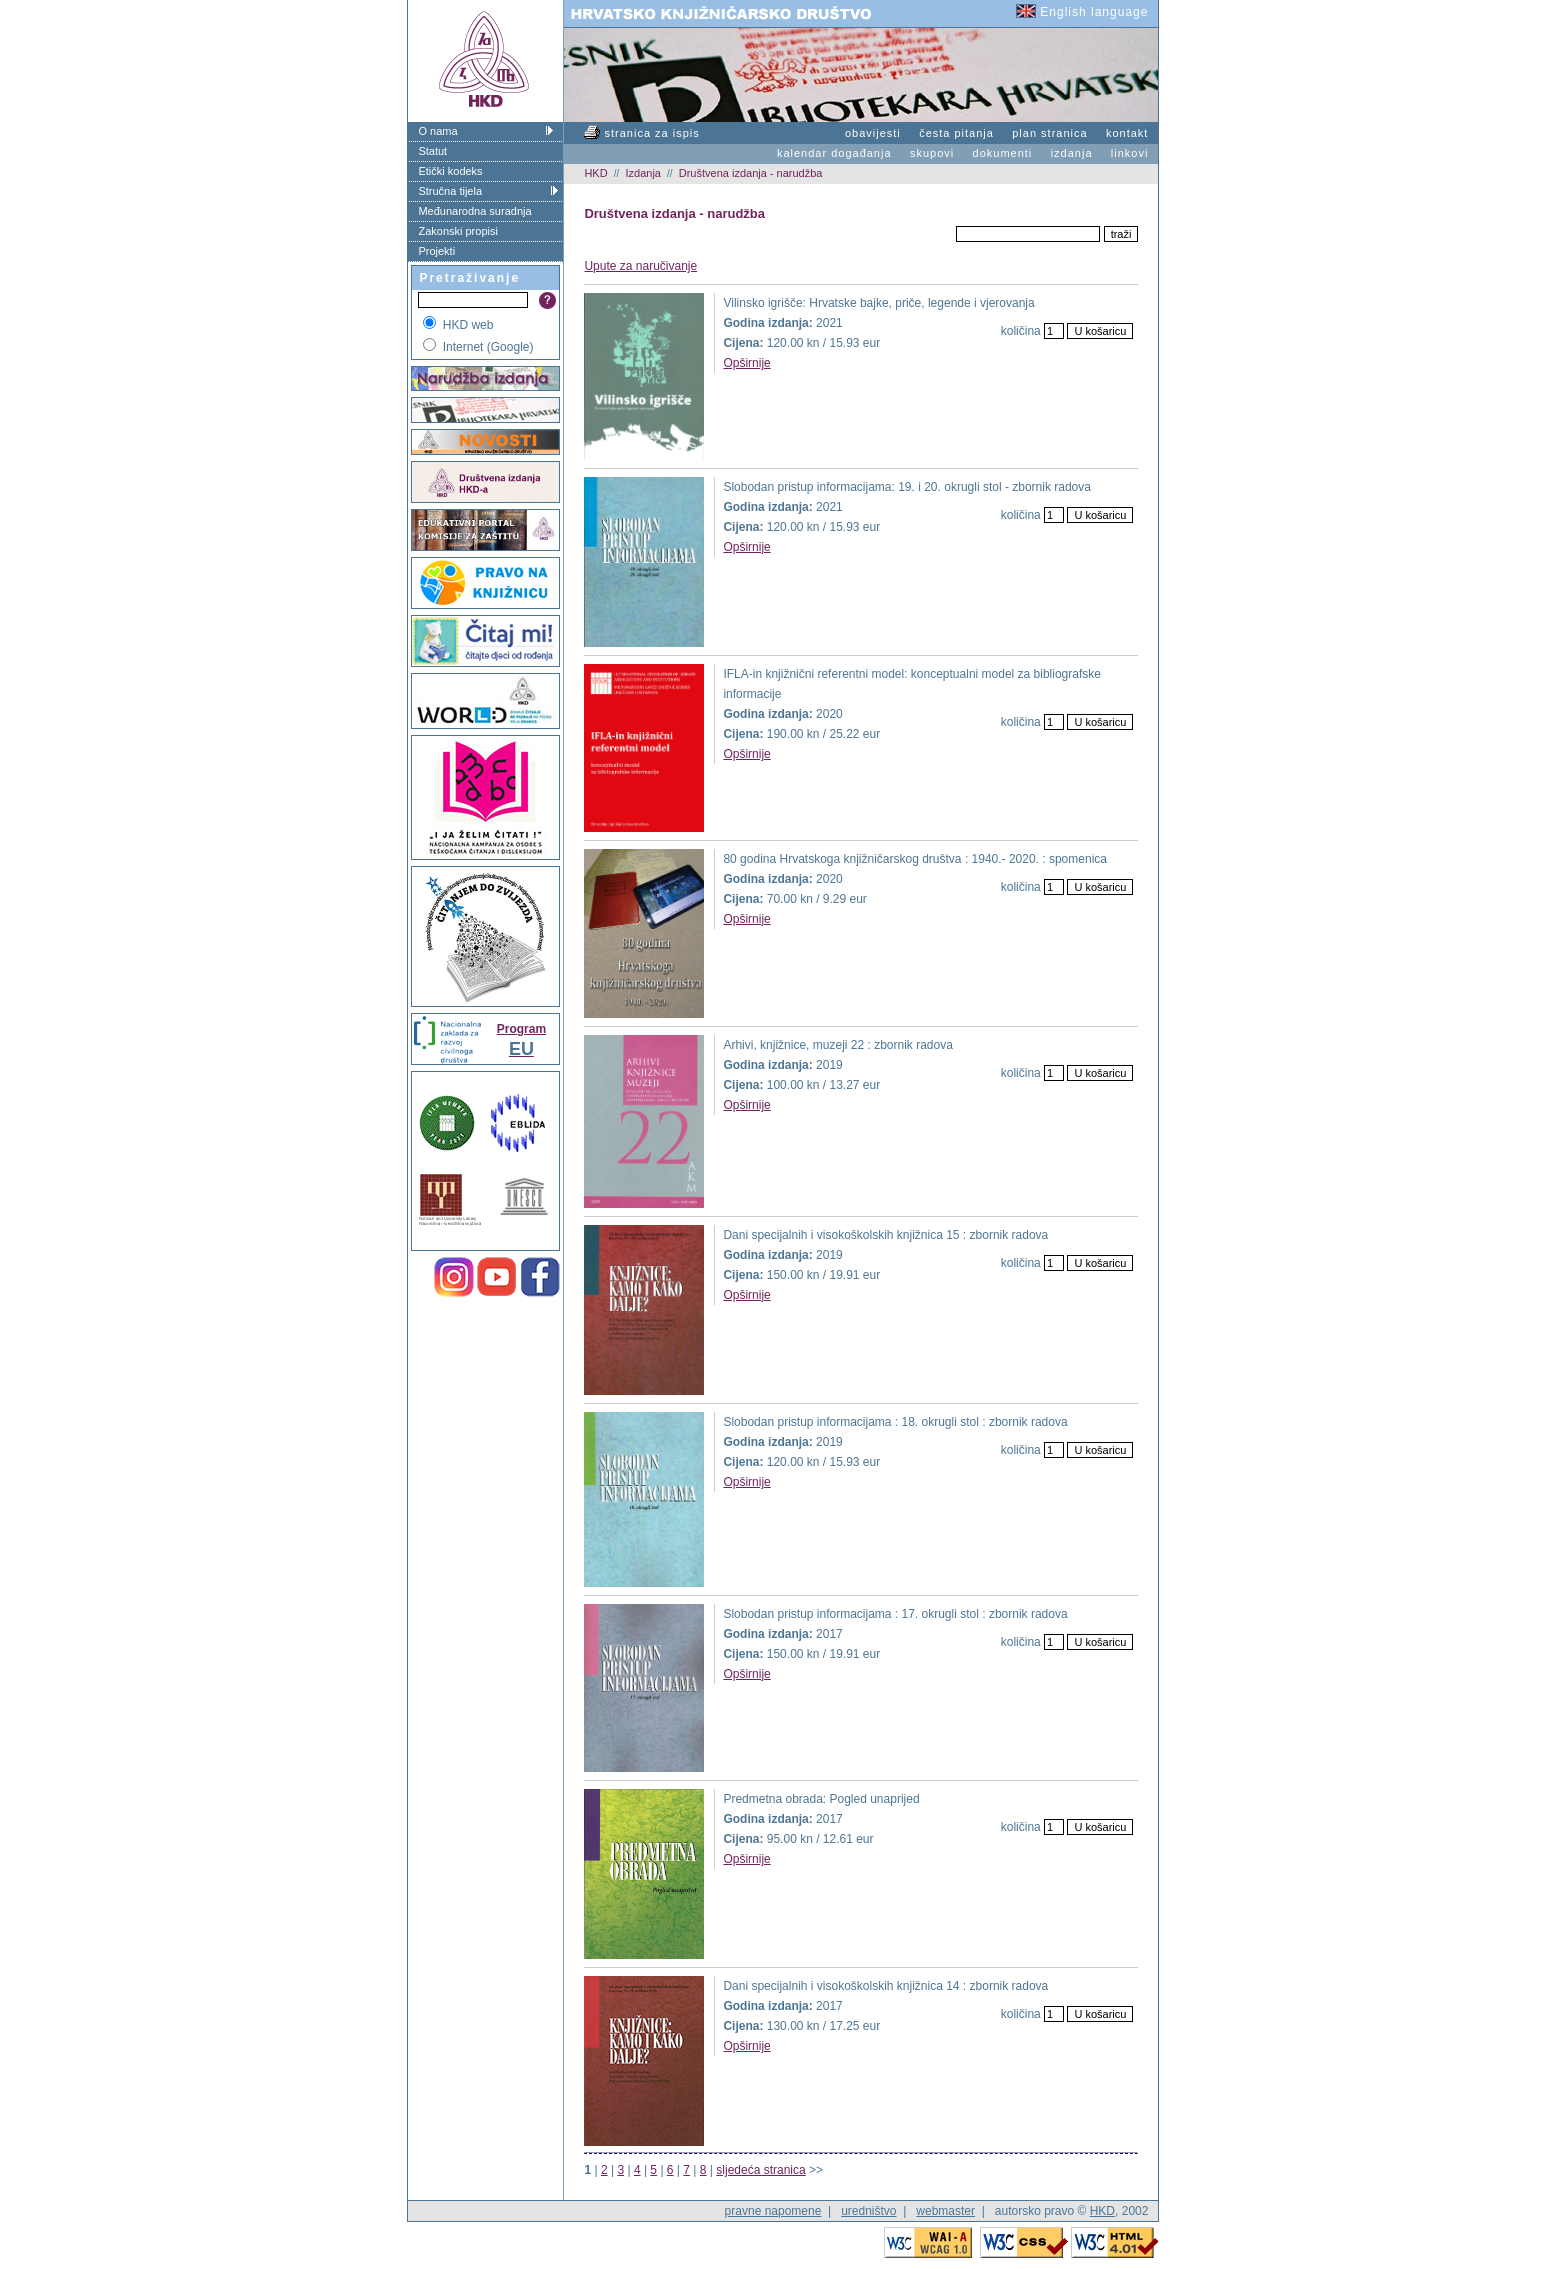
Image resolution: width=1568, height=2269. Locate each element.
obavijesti (873, 133)
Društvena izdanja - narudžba (751, 173)
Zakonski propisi (457, 231)
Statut (432, 151)
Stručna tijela (450, 191)
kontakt (1127, 133)
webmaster (945, 2211)
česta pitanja (956, 133)
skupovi (932, 153)
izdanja (1072, 153)
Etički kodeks (450, 171)
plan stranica (1049, 133)
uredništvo (868, 2211)
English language (1082, 12)
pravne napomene (773, 2211)
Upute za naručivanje (640, 266)
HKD (595, 173)
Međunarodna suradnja (474, 211)
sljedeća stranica (760, 2170)
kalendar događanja (834, 153)
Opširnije (746, 363)
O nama (437, 131)
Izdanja (642, 173)
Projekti (436, 251)
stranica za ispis (641, 133)
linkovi (1130, 153)
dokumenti (1003, 153)
